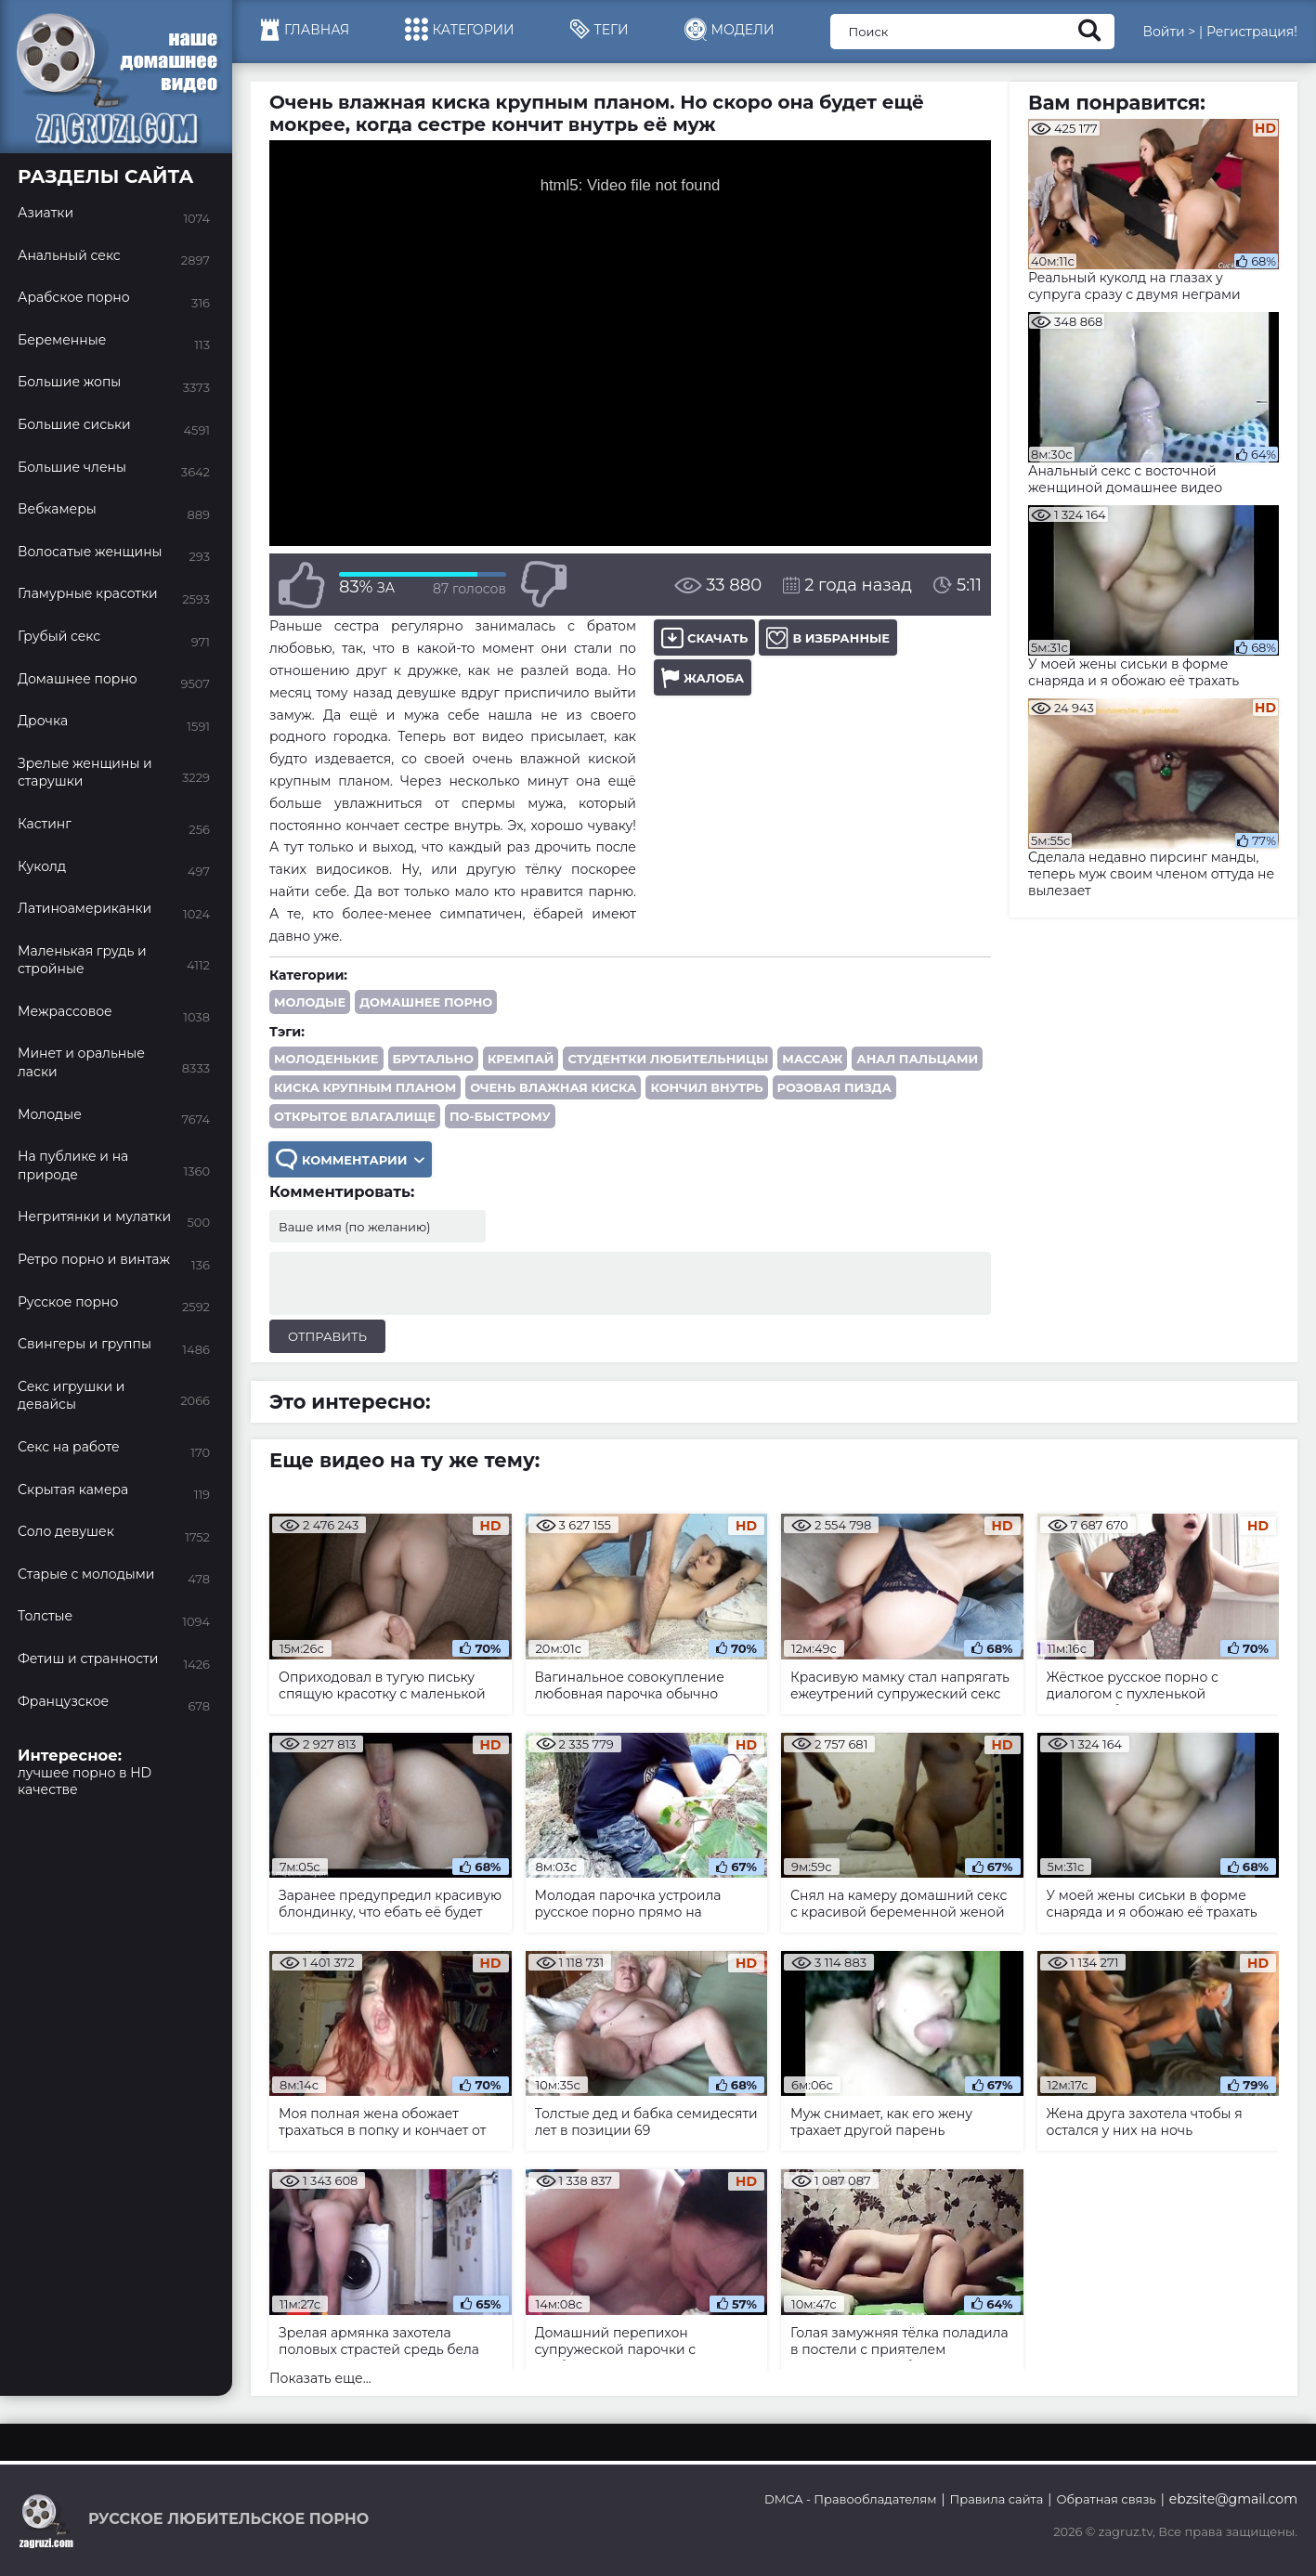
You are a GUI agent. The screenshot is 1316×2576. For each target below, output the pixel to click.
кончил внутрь (706, 1087)
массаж (812, 1058)
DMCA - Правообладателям (850, 2498)
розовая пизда (834, 1087)
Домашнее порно (425, 1002)
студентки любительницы (667, 1058)
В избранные (828, 637)
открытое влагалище (355, 1116)
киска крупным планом (365, 1087)
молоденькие (326, 1058)
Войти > (1168, 31)
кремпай (521, 1058)
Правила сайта (997, 2498)
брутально (433, 1058)
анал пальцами (917, 1058)
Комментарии (350, 1159)
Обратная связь (1105, 2498)
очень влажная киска (553, 1087)
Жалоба (702, 677)
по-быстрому (500, 1116)
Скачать (704, 637)
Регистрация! (1251, 31)
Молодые (309, 1002)
